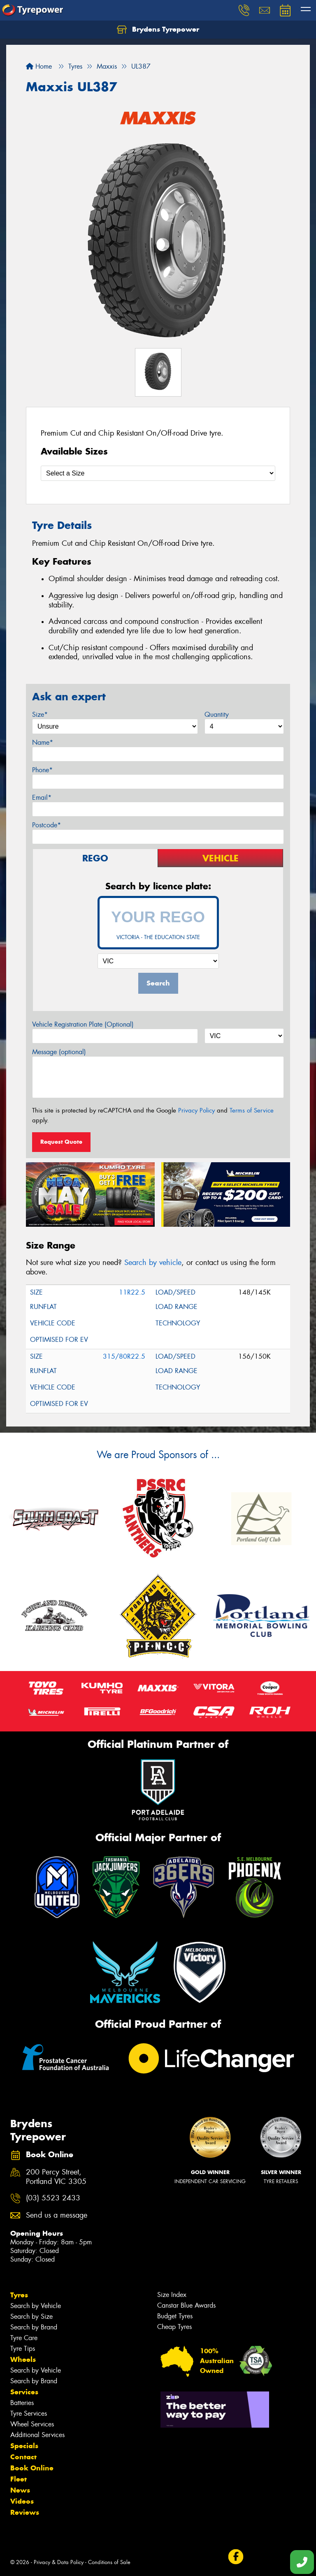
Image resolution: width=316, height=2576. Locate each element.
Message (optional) (59, 1052)
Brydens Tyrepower (158, 30)
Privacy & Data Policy (59, 2562)
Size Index (171, 2294)
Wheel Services (32, 2424)
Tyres (19, 2294)
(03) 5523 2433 (53, 2198)
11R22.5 (132, 1292)
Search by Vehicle (35, 2305)
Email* (41, 797)
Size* (40, 714)
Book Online (31, 2467)
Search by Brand (33, 2327)
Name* (42, 742)
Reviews (24, 2512)
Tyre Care (23, 2338)
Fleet (18, 2479)
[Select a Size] (158, 473)
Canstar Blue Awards (186, 2305)
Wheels (23, 2359)
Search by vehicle (152, 1262)
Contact (23, 2456)
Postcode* (46, 825)
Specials (24, 2445)
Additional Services (37, 2435)
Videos (22, 2501)
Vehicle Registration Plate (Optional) (83, 1024)
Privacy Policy (196, 1110)
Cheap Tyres (174, 2326)
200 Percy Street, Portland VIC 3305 (56, 2176)
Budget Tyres (175, 2316)
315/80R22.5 (124, 1356)
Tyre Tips (22, 2348)
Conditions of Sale (109, 2562)
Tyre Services (28, 2413)
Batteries (22, 2402)
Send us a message (56, 2215)
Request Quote (61, 1141)
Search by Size (31, 2316)
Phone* (42, 770)
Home (39, 66)
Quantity (216, 714)
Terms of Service (252, 1110)
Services (24, 2391)
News (20, 2490)
